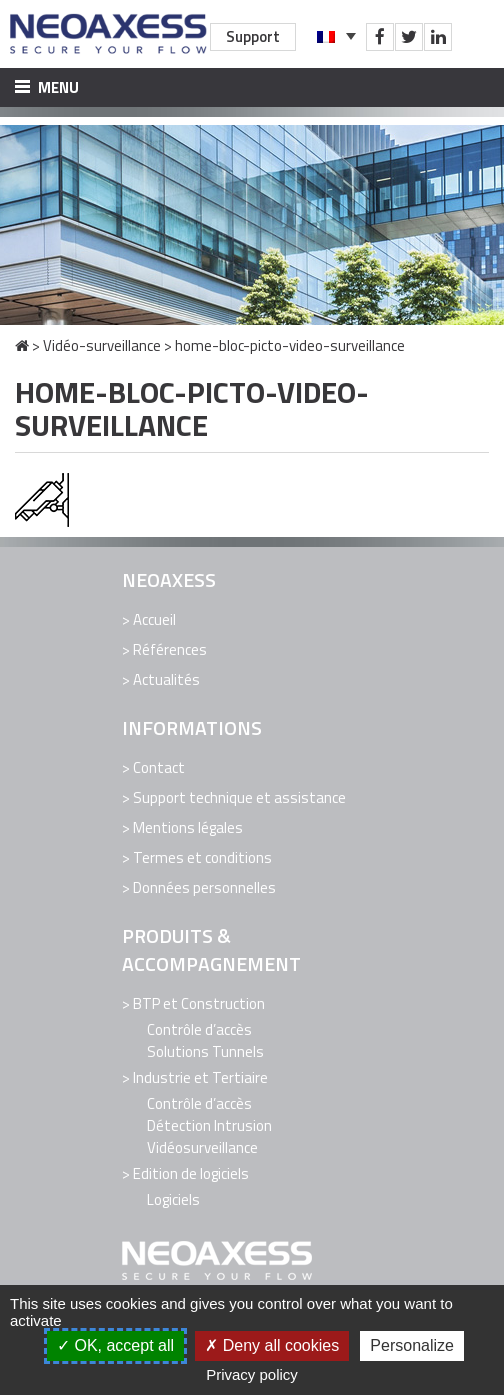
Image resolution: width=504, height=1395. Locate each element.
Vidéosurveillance (202, 1147)
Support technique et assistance (239, 797)
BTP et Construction (199, 1003)
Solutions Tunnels (205, 1051)
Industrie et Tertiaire (200, 1077)
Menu (47, 87)
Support (253, 36)
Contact (159, 767)
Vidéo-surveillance (102, 345)
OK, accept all (115, 1345)
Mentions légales (188, 827)
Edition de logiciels (191, 1173)
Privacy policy (252, 1374)
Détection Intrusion (209, 1125)
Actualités (166, 679)
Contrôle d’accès (199, 1029)
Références (170, 649)
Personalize (412, 1345)
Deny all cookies (272, 1345)
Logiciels (173, 1199)
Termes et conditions (202, 857)
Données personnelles (204, 887)
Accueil (154, 619)
